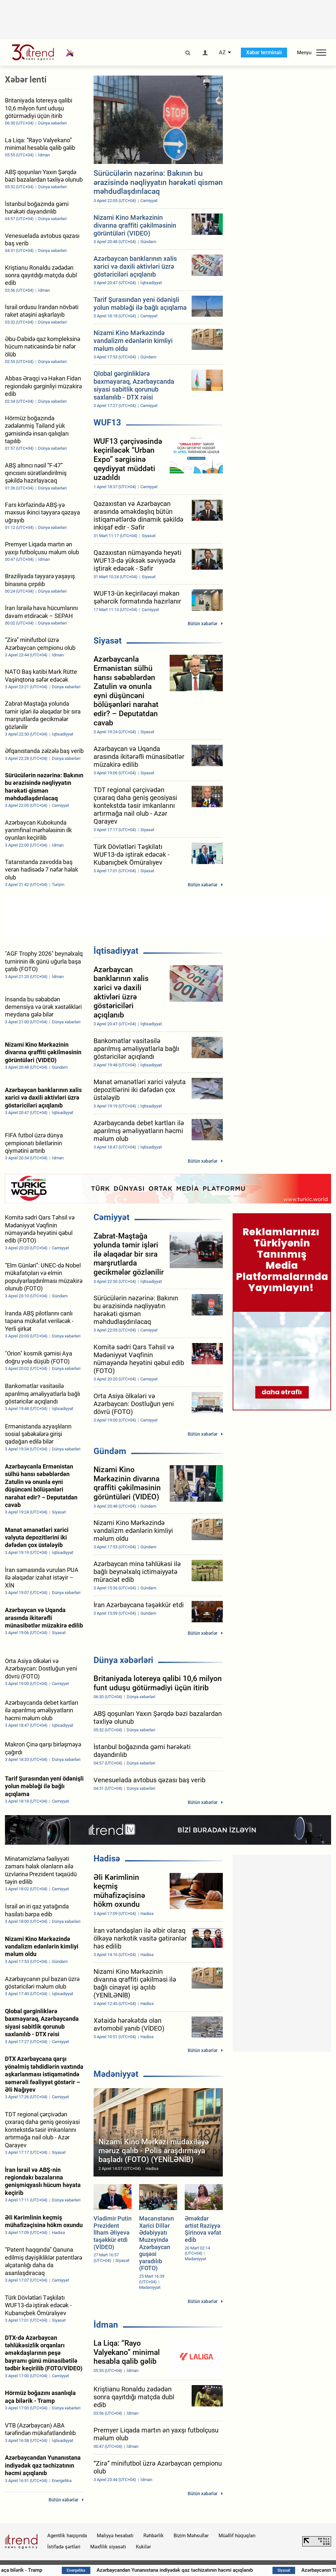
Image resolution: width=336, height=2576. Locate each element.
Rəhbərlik (153, 2536)
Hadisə (107, 1858)
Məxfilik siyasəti (108, 2547)
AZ (222, 52)
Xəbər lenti (26, 79)
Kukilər (143, 2547)
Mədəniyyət (116, 2074)
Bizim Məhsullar (191, 2536)
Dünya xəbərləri (123, 1660)
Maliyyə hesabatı (115, 2536)
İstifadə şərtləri (63, 2547)
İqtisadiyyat (116, 951)
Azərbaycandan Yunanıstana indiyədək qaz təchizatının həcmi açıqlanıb (231, 2570)
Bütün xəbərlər (203, 623)
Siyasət (108, 641)
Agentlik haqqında (67, 2536)
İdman (106, 2325)
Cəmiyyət (112, 1217)
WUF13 (107, 422)
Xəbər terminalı (264, 52)
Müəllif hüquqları (237, 2536)
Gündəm (110, 1451)
